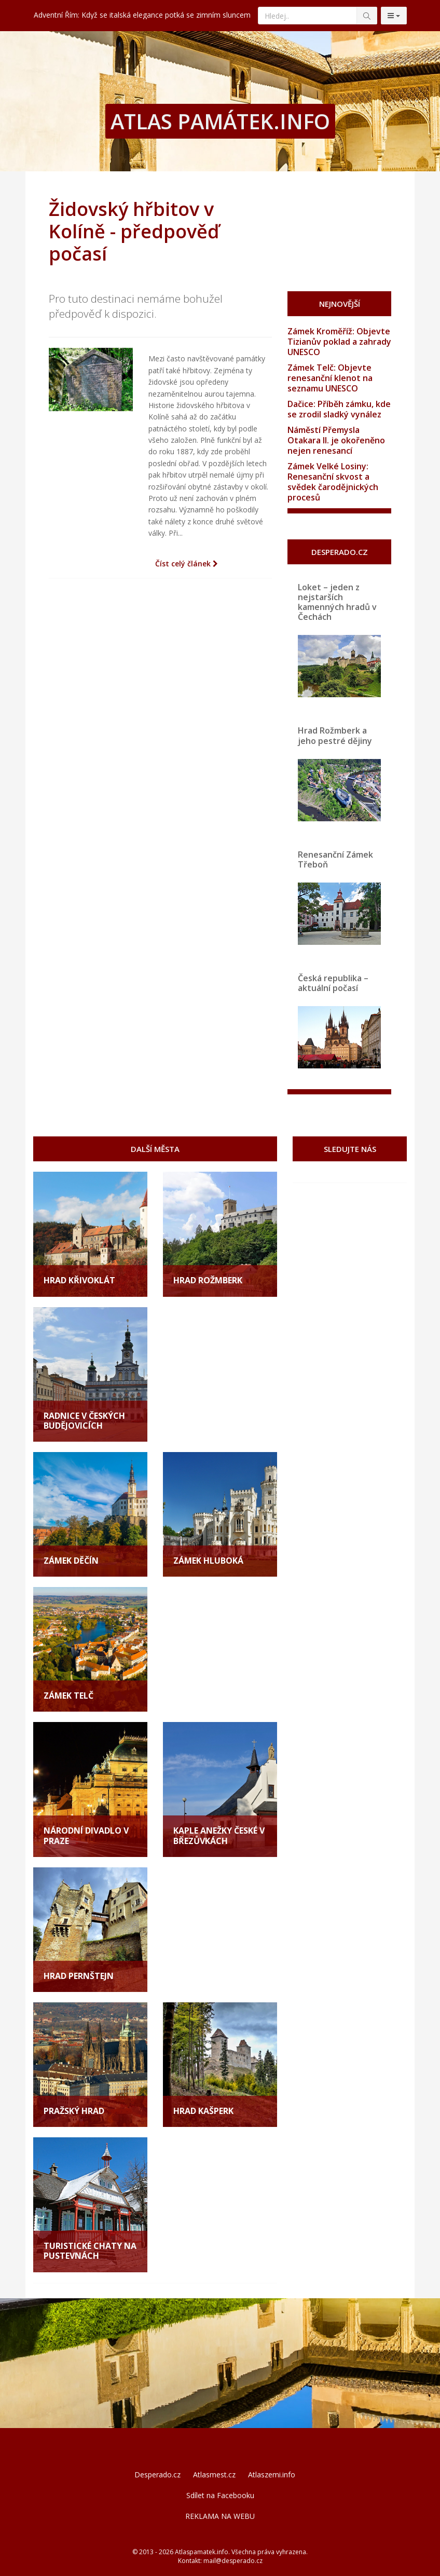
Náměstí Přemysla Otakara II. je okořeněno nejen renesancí (336, 440)
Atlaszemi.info (271, 2474)
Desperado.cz (157, 2474)
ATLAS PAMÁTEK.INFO (220, 121)
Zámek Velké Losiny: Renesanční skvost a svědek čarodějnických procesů (332, 481)
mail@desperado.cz (233, 2560)
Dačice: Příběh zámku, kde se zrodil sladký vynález (339, 409)
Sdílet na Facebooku (220, 2495)
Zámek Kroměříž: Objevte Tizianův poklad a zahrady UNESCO (339, 342)
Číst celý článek (186, 563)
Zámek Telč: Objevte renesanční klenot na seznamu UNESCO (330, 378)
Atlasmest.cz (214, 2474)
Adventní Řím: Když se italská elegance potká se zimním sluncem (142, 15)
